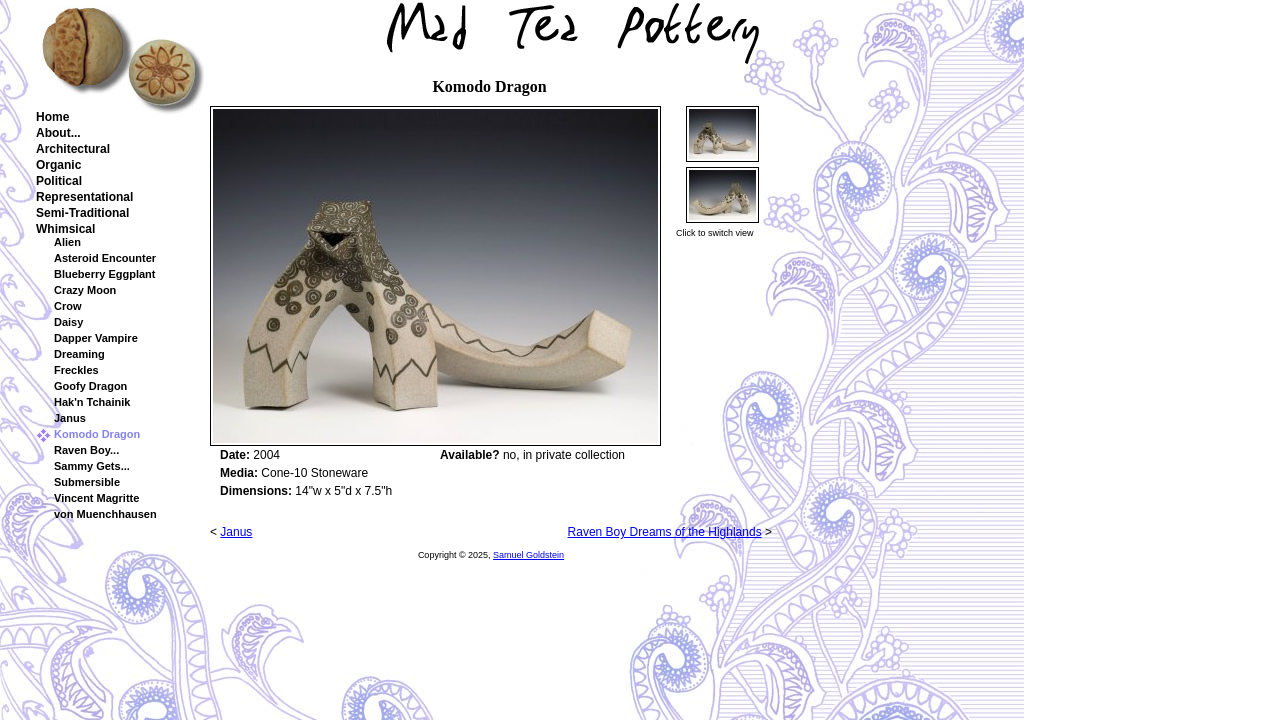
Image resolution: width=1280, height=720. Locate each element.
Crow (68, 306)
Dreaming (79, 354)
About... (58, 133)
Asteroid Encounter (105, 258)
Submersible (87, 482)
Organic (58, 165)
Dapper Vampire (96, 338)
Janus (70, 418)
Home (52, 117)
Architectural (73, 149)
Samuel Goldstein (528, 555)
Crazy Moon (85, 290)
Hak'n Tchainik (92, 402)
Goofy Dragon (90, 386)
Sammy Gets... (92, 466)
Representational (84, 197)
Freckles (76, 370)
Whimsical (65, 229)
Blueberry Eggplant (104, 274)
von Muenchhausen (105, 514)
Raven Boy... (86, 450)
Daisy (68, 322)
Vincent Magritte (96, 498)
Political (59, 181)
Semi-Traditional (82, 213)
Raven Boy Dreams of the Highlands (665, 532)
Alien (67, 242)
